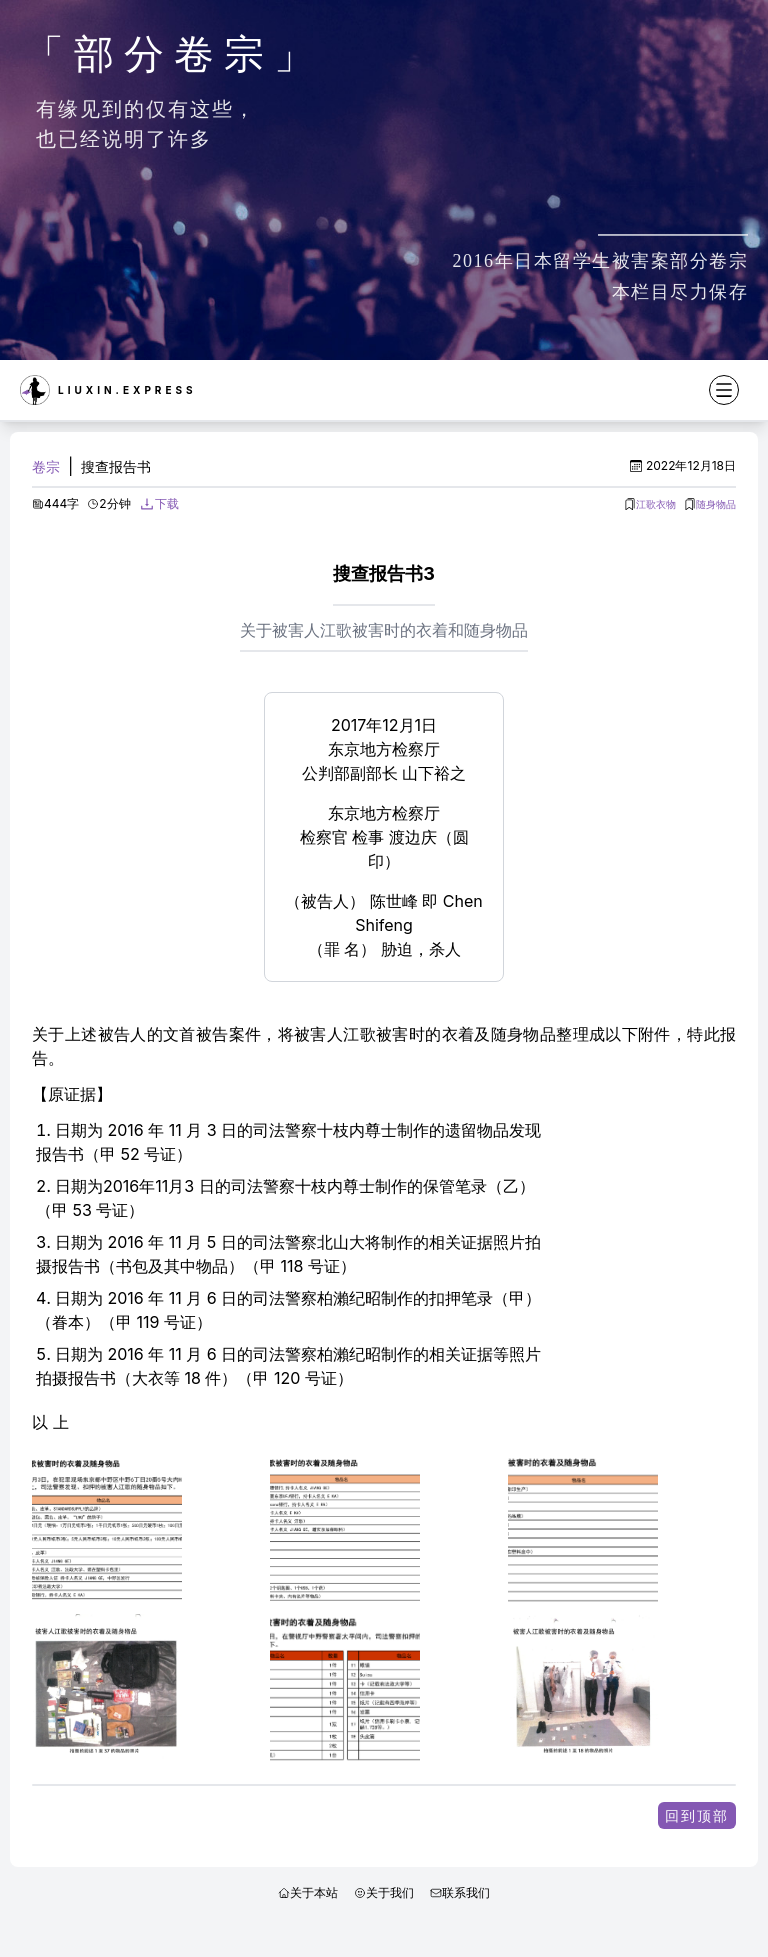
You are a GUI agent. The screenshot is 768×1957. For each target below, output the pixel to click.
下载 (167, 503)
